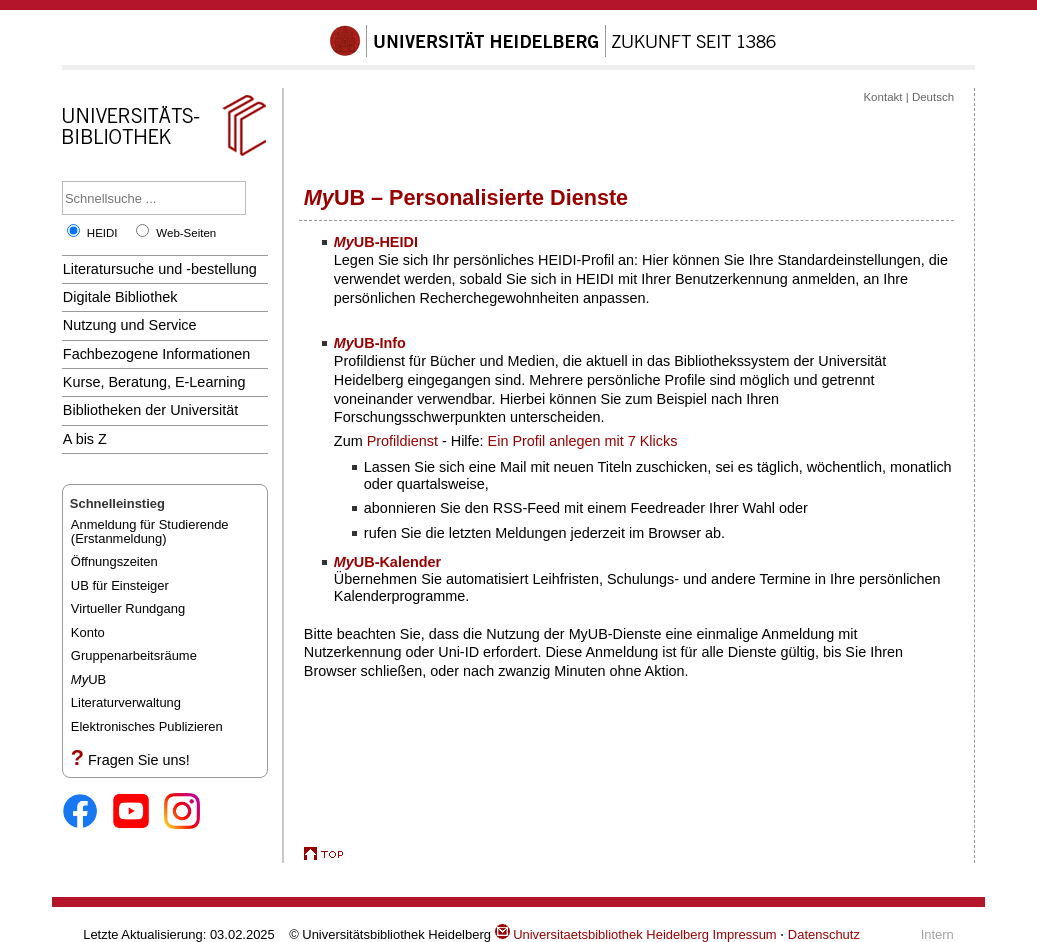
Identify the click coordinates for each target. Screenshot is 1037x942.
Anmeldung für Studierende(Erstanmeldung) (150, 531)
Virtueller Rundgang (128, 608)
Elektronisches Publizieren (147, 726)
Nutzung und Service (130, 325)
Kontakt (882, 97)
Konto (88, 632)
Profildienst (402, 441)
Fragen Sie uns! (139, 760)
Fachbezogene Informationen (156, 354)
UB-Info (370, 343)
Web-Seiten (186, 233)
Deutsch (933, 97)
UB (88, 679)
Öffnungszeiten (114, 561)
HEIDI (102, 233)
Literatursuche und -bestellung (160, 269)
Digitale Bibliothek (120, 297)
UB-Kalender (387, 562)
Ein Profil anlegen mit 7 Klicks (583, 441)
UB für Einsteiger (120, 585)
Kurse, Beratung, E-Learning (154, 382)
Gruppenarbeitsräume (134, 655)
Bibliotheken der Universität (150, 410)
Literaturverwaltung (126, 702)
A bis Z (85, 439)
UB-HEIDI (376, 242)
